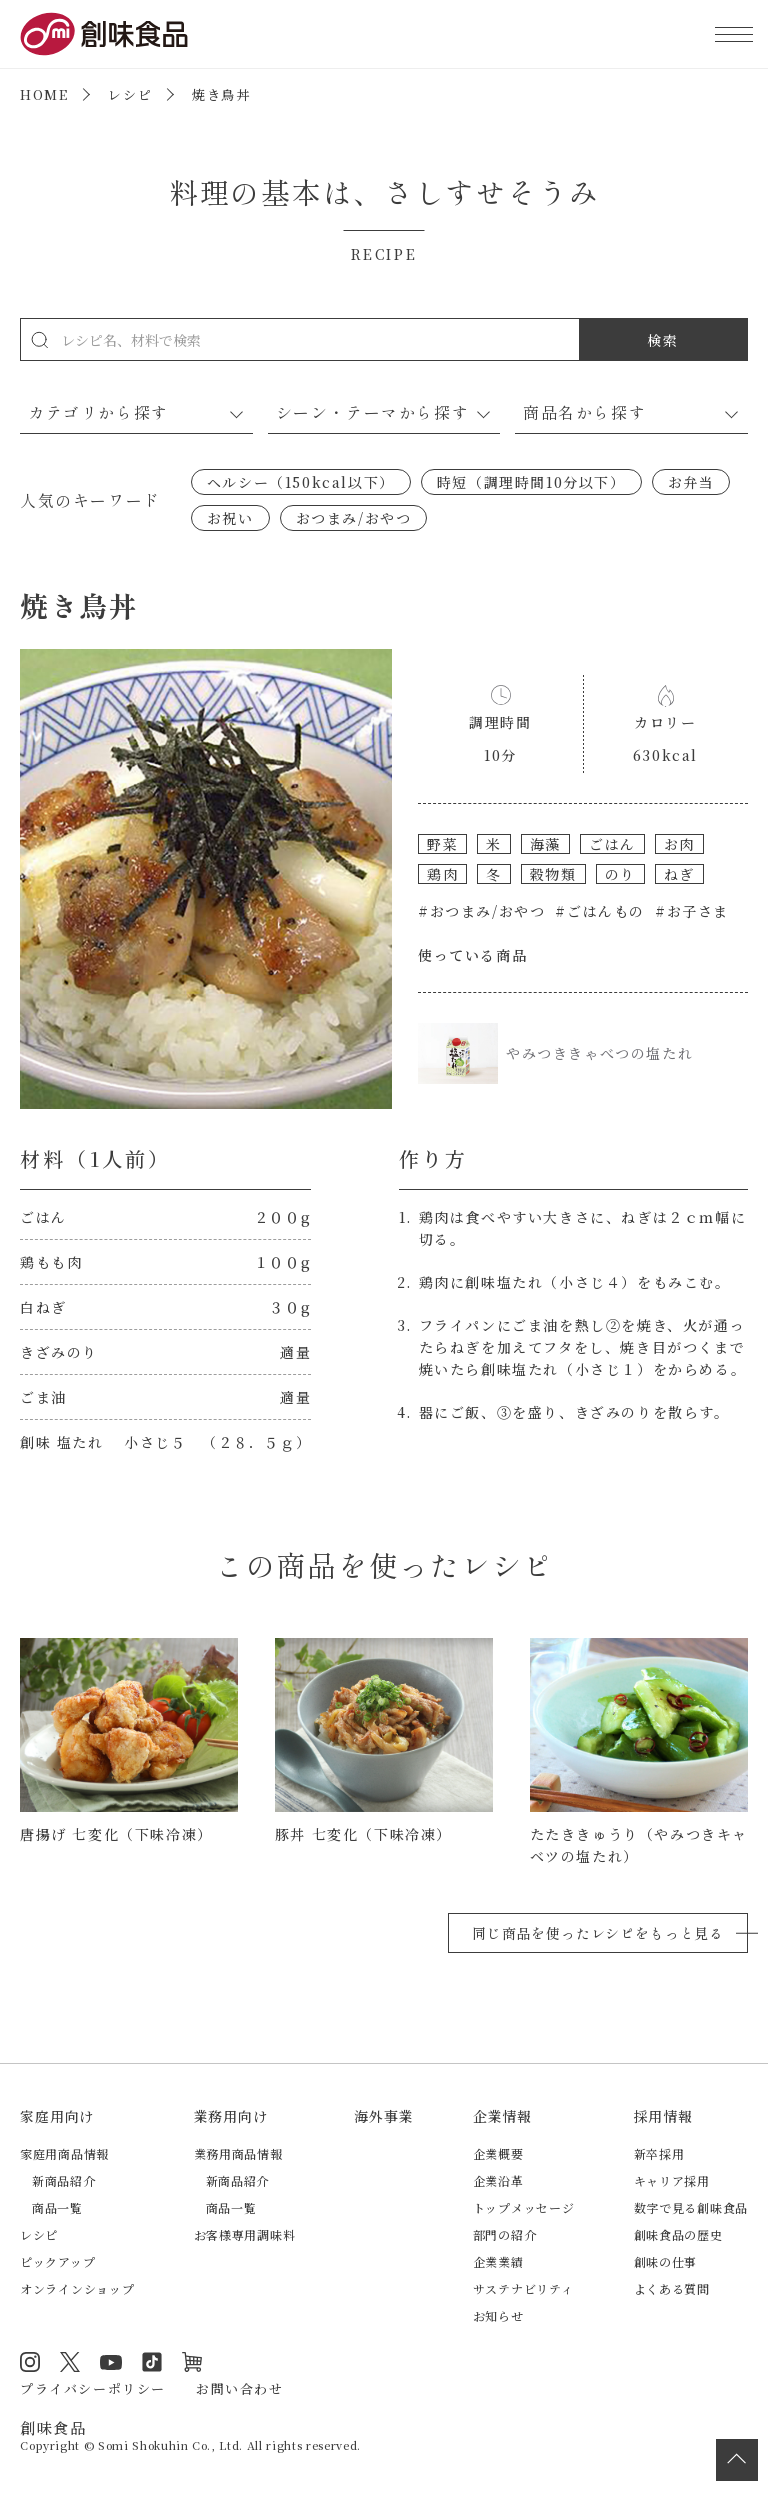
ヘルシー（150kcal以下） (301, 482)
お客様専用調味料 (245, 2234)
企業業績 (498, 2261)
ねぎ (679, 874)
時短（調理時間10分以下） (531, 482)
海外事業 (383, 2116)
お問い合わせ (240, 2388)
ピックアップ (57, 2261)
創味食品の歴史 (678, 2234)
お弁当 (691, 482)
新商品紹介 (64, 2180)
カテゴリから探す (98, 412)
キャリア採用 (672, 2180)
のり (620, 874)
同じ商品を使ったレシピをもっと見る (598, 1933)
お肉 (679, 844)
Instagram (30, 2362)
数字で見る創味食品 (691, 2207)
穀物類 (553, 874)
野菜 (442, 844)
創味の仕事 (666, 2261)
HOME (44, 94)
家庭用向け (57, 2116)
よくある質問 (672, 2288)
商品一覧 (57, 2207)
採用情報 (663, 2116)
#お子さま (692, 911)
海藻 (545, 844)
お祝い (230, 518)
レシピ (130, 94)
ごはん (612, 844)
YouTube (111, 2362)
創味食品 (104, 34)
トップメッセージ (524, 2207)
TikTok (152, 2362)
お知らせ (498, 2315)
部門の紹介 (505, 2234)
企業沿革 (498, 2180)
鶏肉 (442, 874)
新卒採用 (659, 2153)
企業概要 (498, 2153)
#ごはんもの (600, 911)
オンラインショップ (77, 2288)
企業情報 (502, 2116)
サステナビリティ (523, 2288)
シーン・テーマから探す (373, 412)
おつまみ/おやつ (354, 518)
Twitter (70, 2362)
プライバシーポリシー (93, 2388)
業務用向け (231, 2116)
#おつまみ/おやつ (481, 911)
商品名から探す (584, 412)
